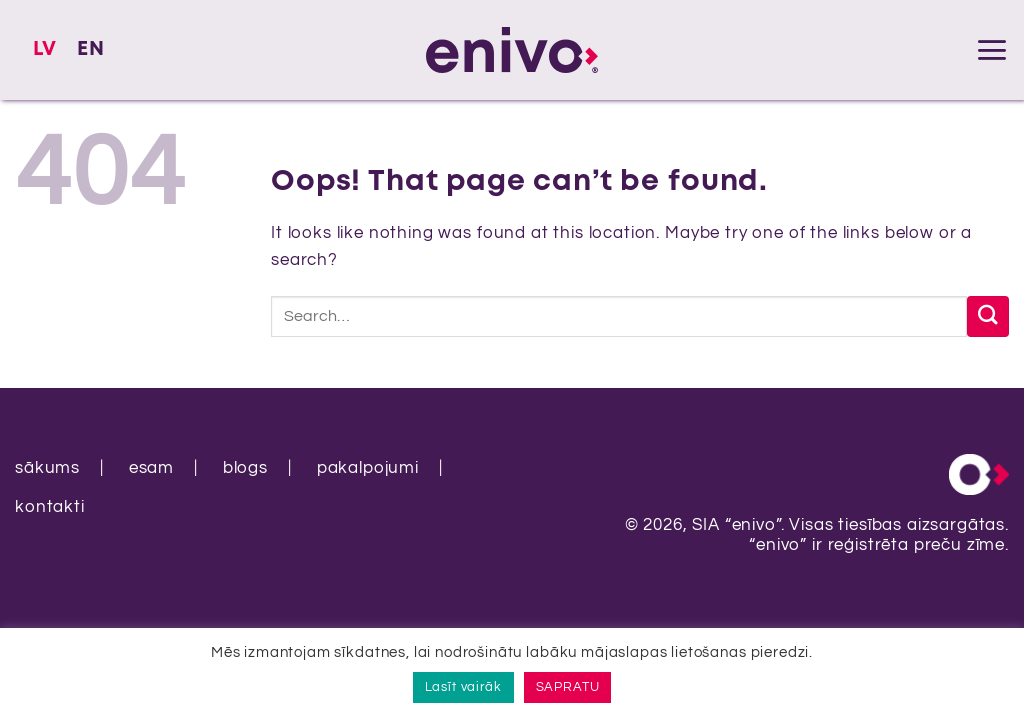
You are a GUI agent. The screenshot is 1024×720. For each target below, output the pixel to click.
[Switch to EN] (91, 50)
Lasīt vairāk (463, 687)
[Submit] (988, 316)
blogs (245, 468)
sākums (47, 468)
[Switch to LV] (45, 50)
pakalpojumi (368, 468)
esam (151, 468)
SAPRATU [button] (568, 687)
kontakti (50, 507)
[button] (992, 50)
